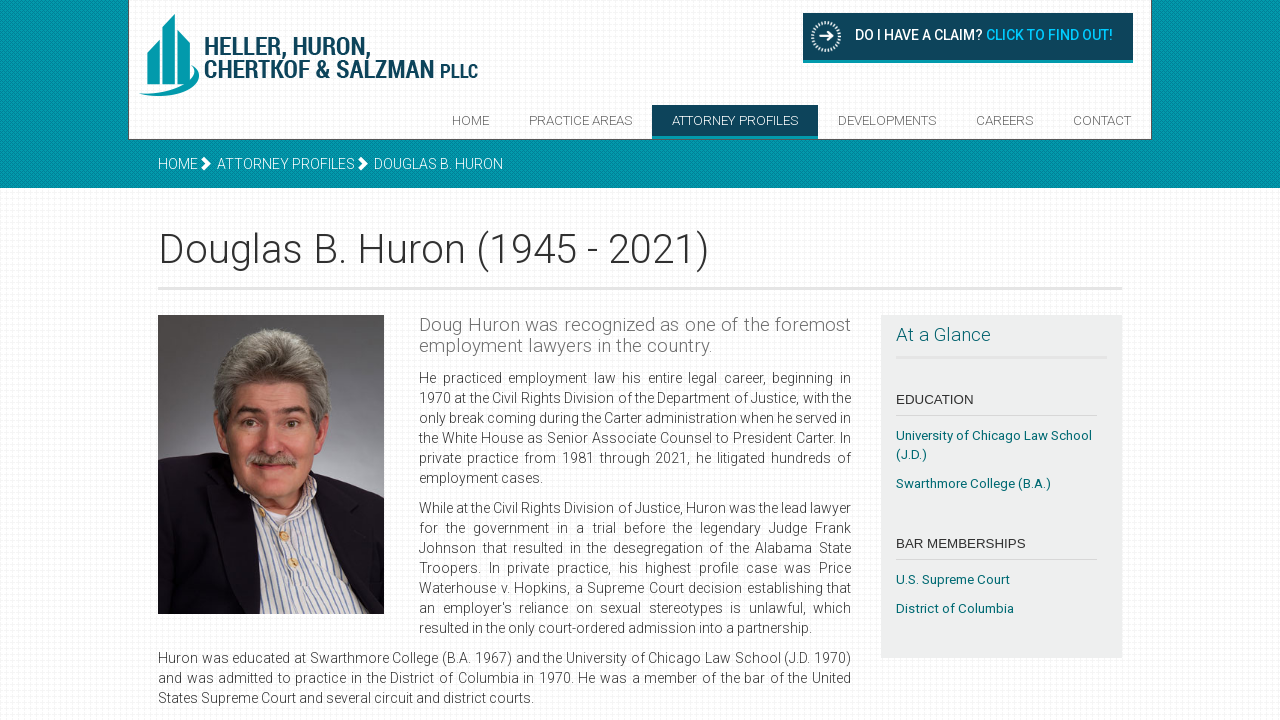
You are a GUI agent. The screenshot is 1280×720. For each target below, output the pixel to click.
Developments (887, 120)
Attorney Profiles (735, 120)
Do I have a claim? (984, 35)
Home (470, 120)
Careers (1004, 120)
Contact (1102, 120)
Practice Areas (580, 120)
